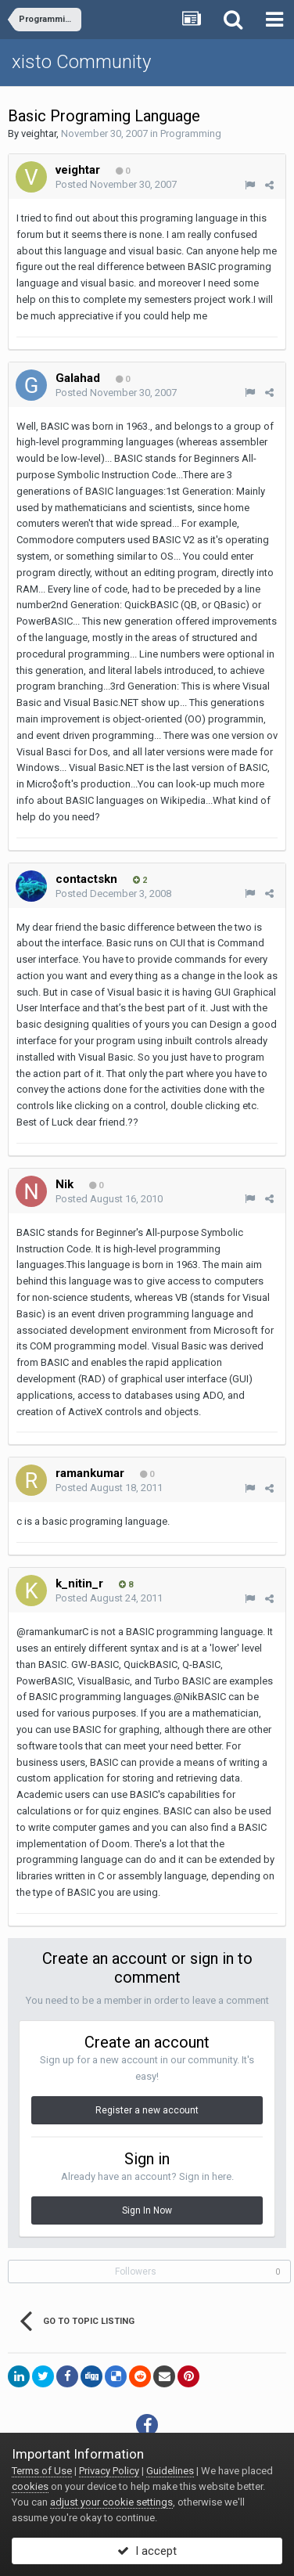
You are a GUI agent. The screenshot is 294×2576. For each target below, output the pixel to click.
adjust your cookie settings (111, 2502)
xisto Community (81, 62)
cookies (30, 2486)
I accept (147, 2551)
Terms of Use (42, 2471)
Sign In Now (147, 2210)
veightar (38, 133)
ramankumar (90, 1473)
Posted (116, 184)
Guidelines (170, 2471)
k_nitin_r (79, 1583)
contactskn (86, 879)
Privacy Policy (109, 2471)
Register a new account (147, 2110)
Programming (190, 133)
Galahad (78, 378)
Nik (65, 1184)
